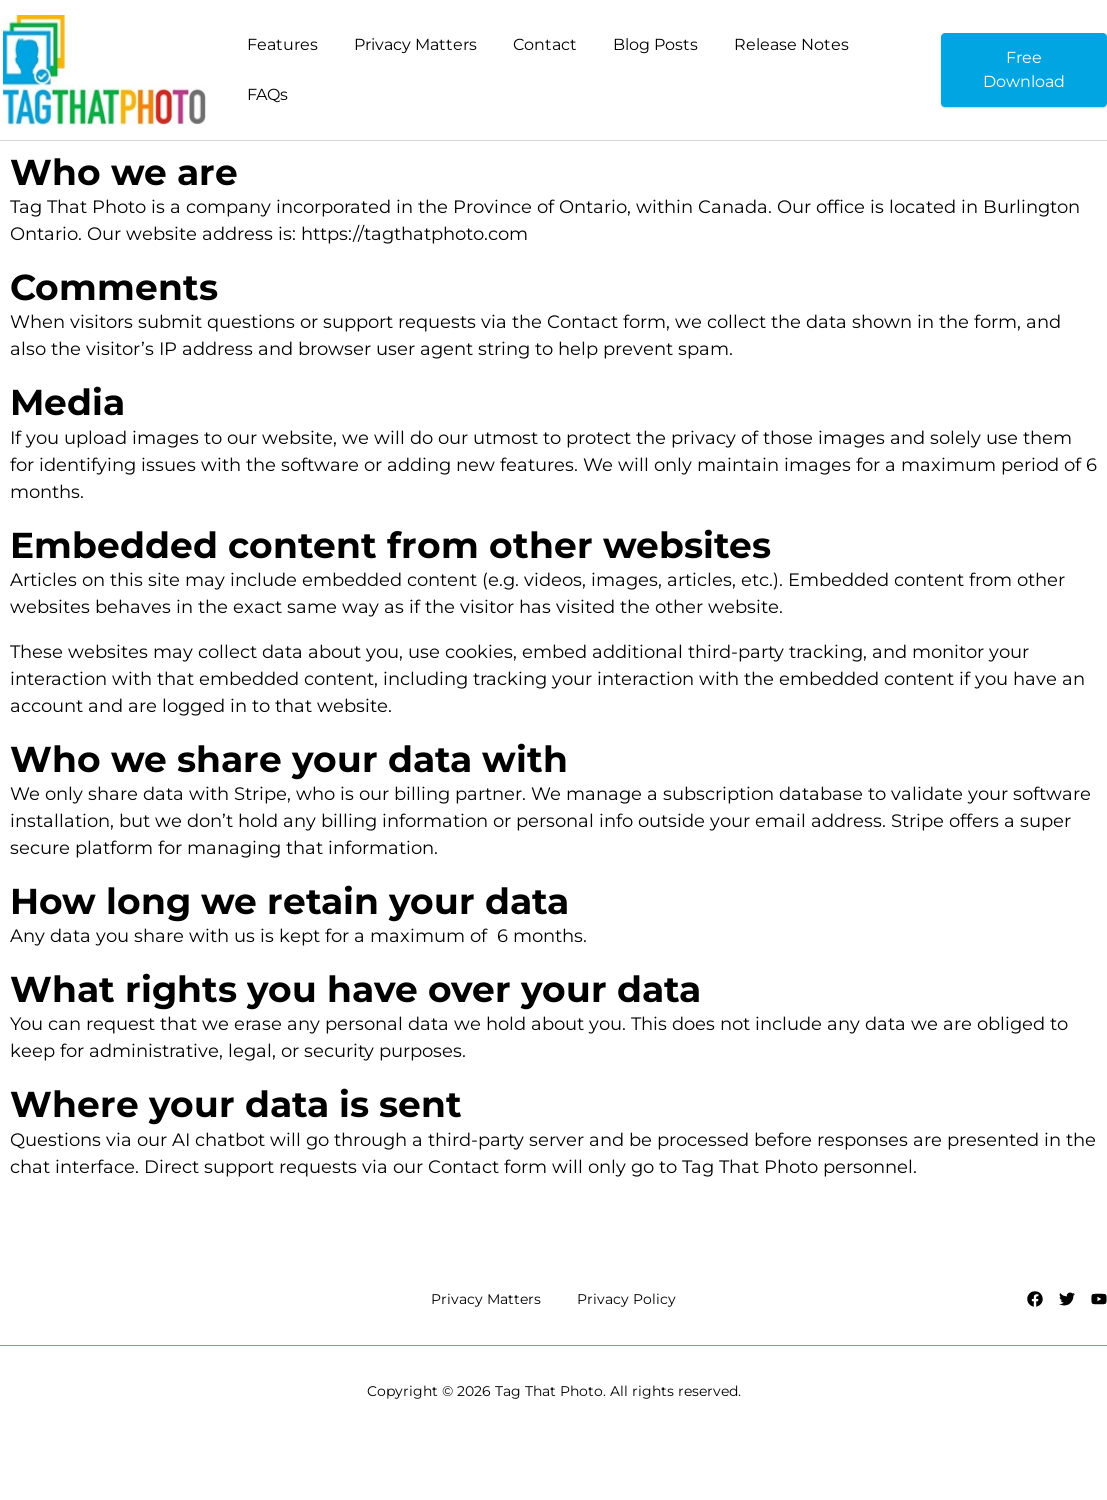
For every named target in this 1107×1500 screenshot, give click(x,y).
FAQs (267, 94)
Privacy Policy (626, 1299)
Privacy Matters (415, 44)
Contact (545, 44)
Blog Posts (655, 44)
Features (282, 44)
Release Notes (791, 44)
